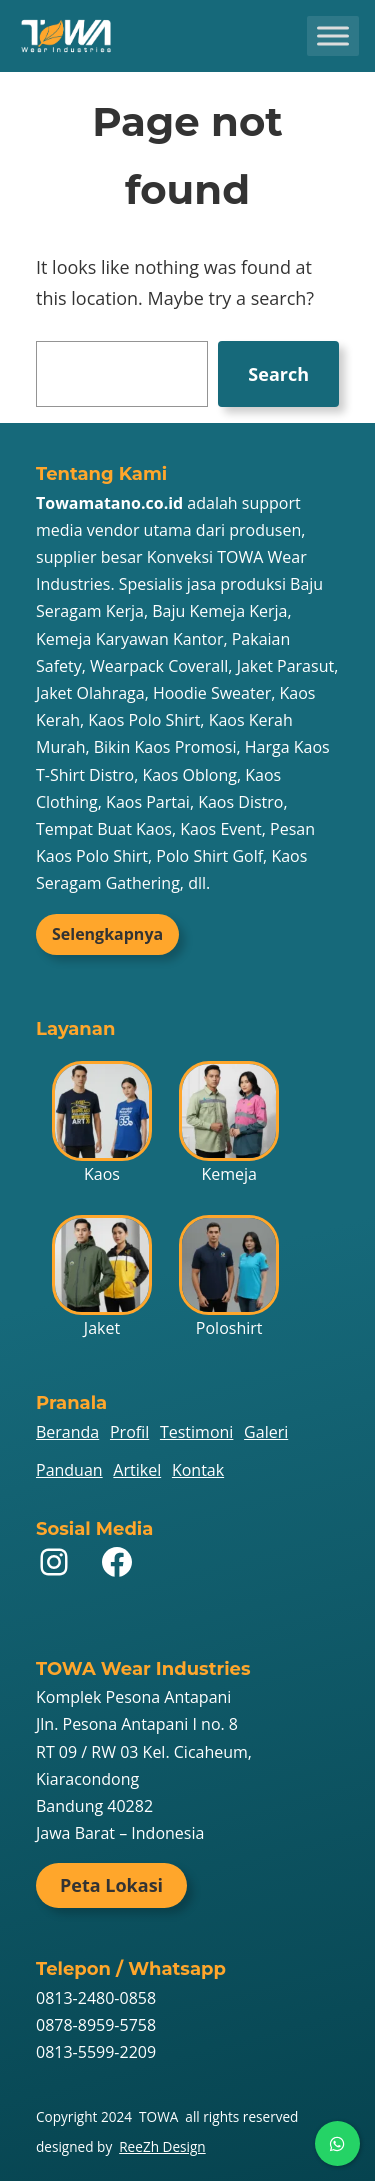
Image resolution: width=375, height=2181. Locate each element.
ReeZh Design (162, 2146)
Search (278, 374)
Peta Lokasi (111, 1885)
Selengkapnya (107, 934)
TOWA (158, 2116)
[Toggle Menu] (333, 35)
